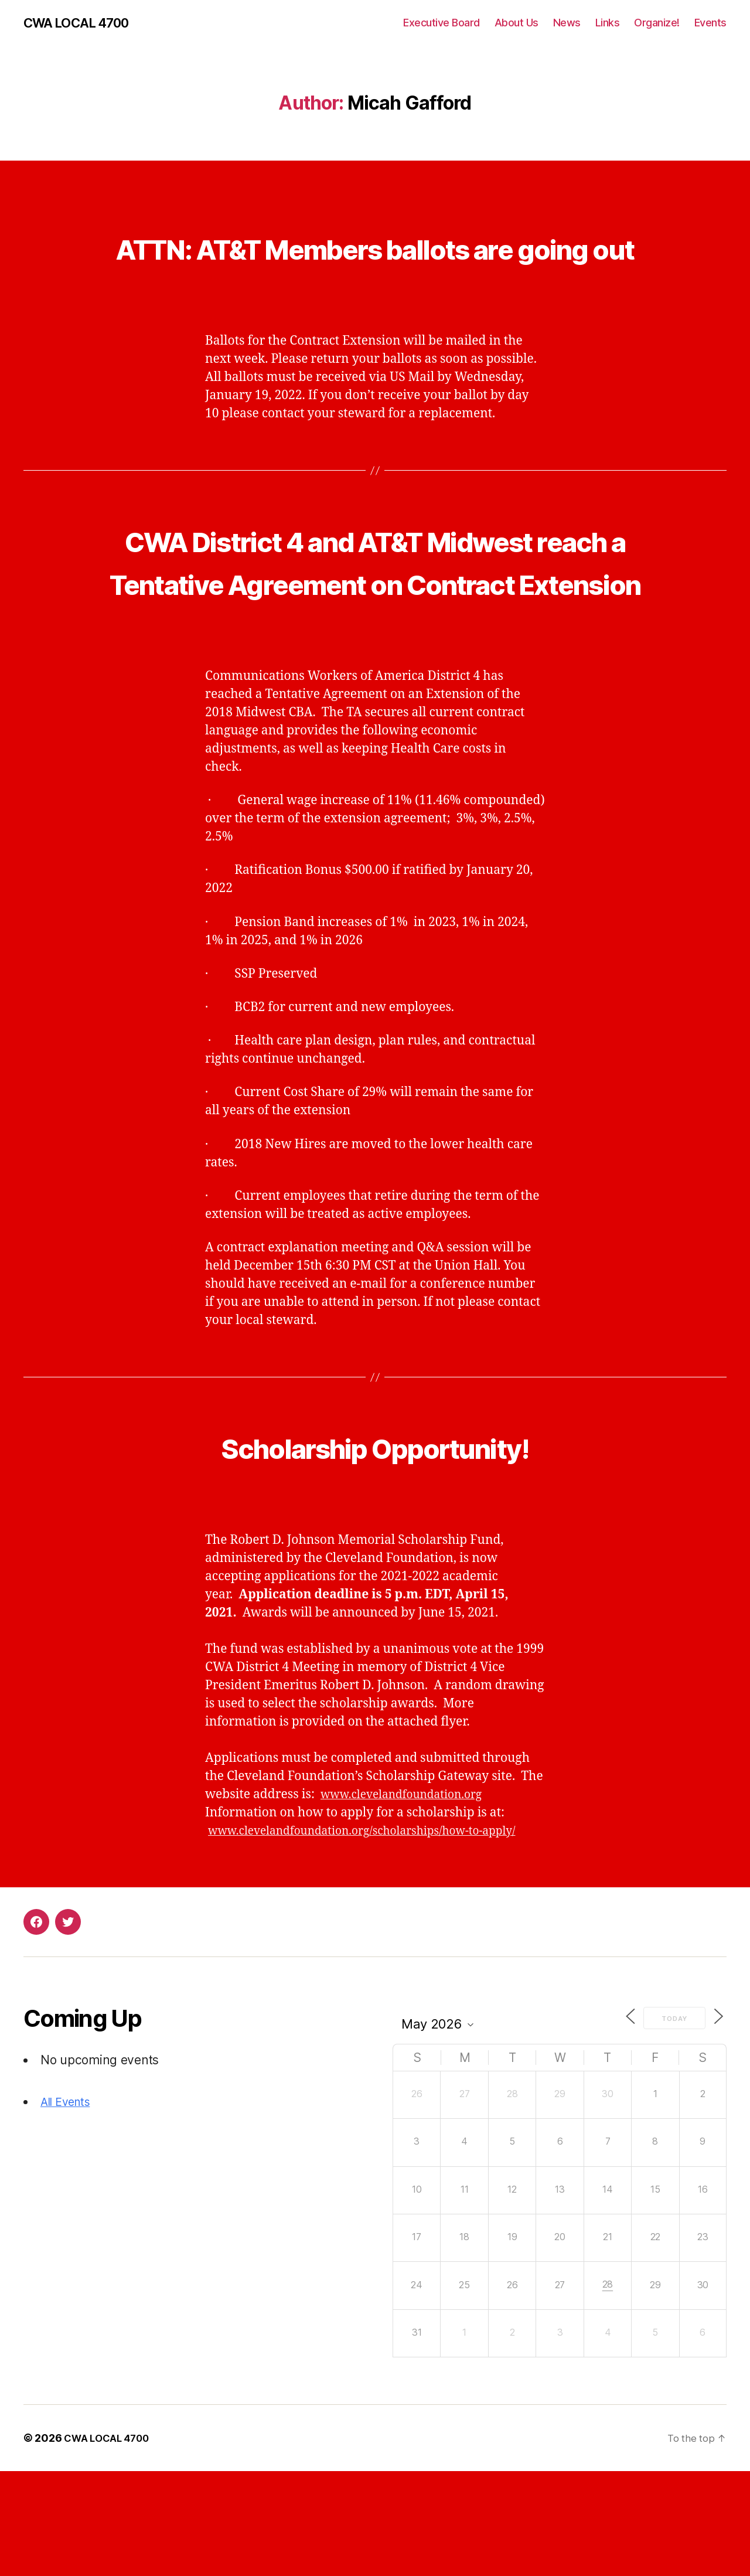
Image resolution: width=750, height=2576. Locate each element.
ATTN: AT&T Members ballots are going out (375, 268)
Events (710, 23)
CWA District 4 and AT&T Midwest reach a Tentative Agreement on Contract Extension (375, 625)
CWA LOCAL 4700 (81, 23)
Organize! (657, 23)
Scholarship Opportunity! (374, 1531)
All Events (68, 2206)
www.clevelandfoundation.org (410, 1880)
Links (607, 23)
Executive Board (441, 23)
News (567, 23)
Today (670, 2123)
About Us (516, 23)
